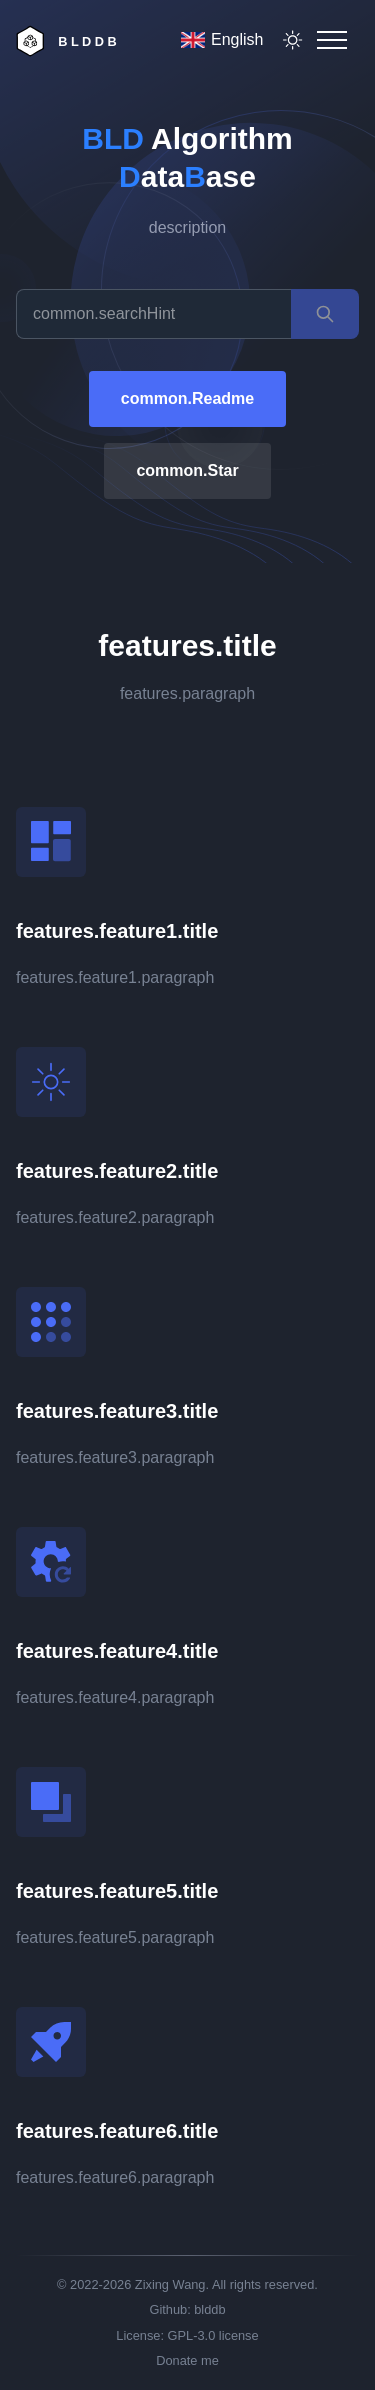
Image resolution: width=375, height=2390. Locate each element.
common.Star (187, 470)
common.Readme (187, 398)
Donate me (187, 2360)
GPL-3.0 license (213, 2335)
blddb (209, 2309)
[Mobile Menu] (332, 40)
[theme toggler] (293, 40)
